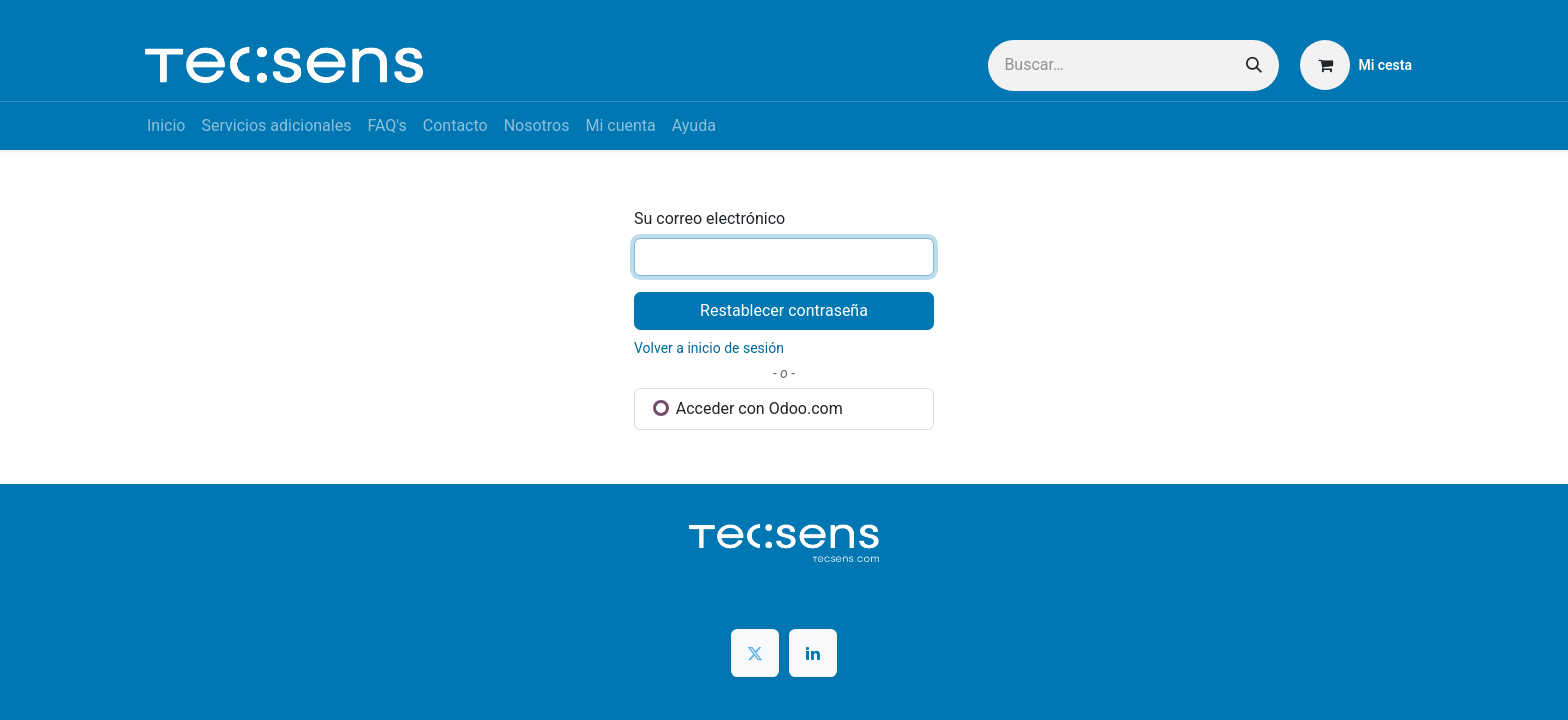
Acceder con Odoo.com (747, 408)
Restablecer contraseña (784, 310)
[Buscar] (1254, 65)
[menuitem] (166, 126)
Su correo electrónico (709, 218)
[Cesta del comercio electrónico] (1356, 65)
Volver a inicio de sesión (709, 348)
